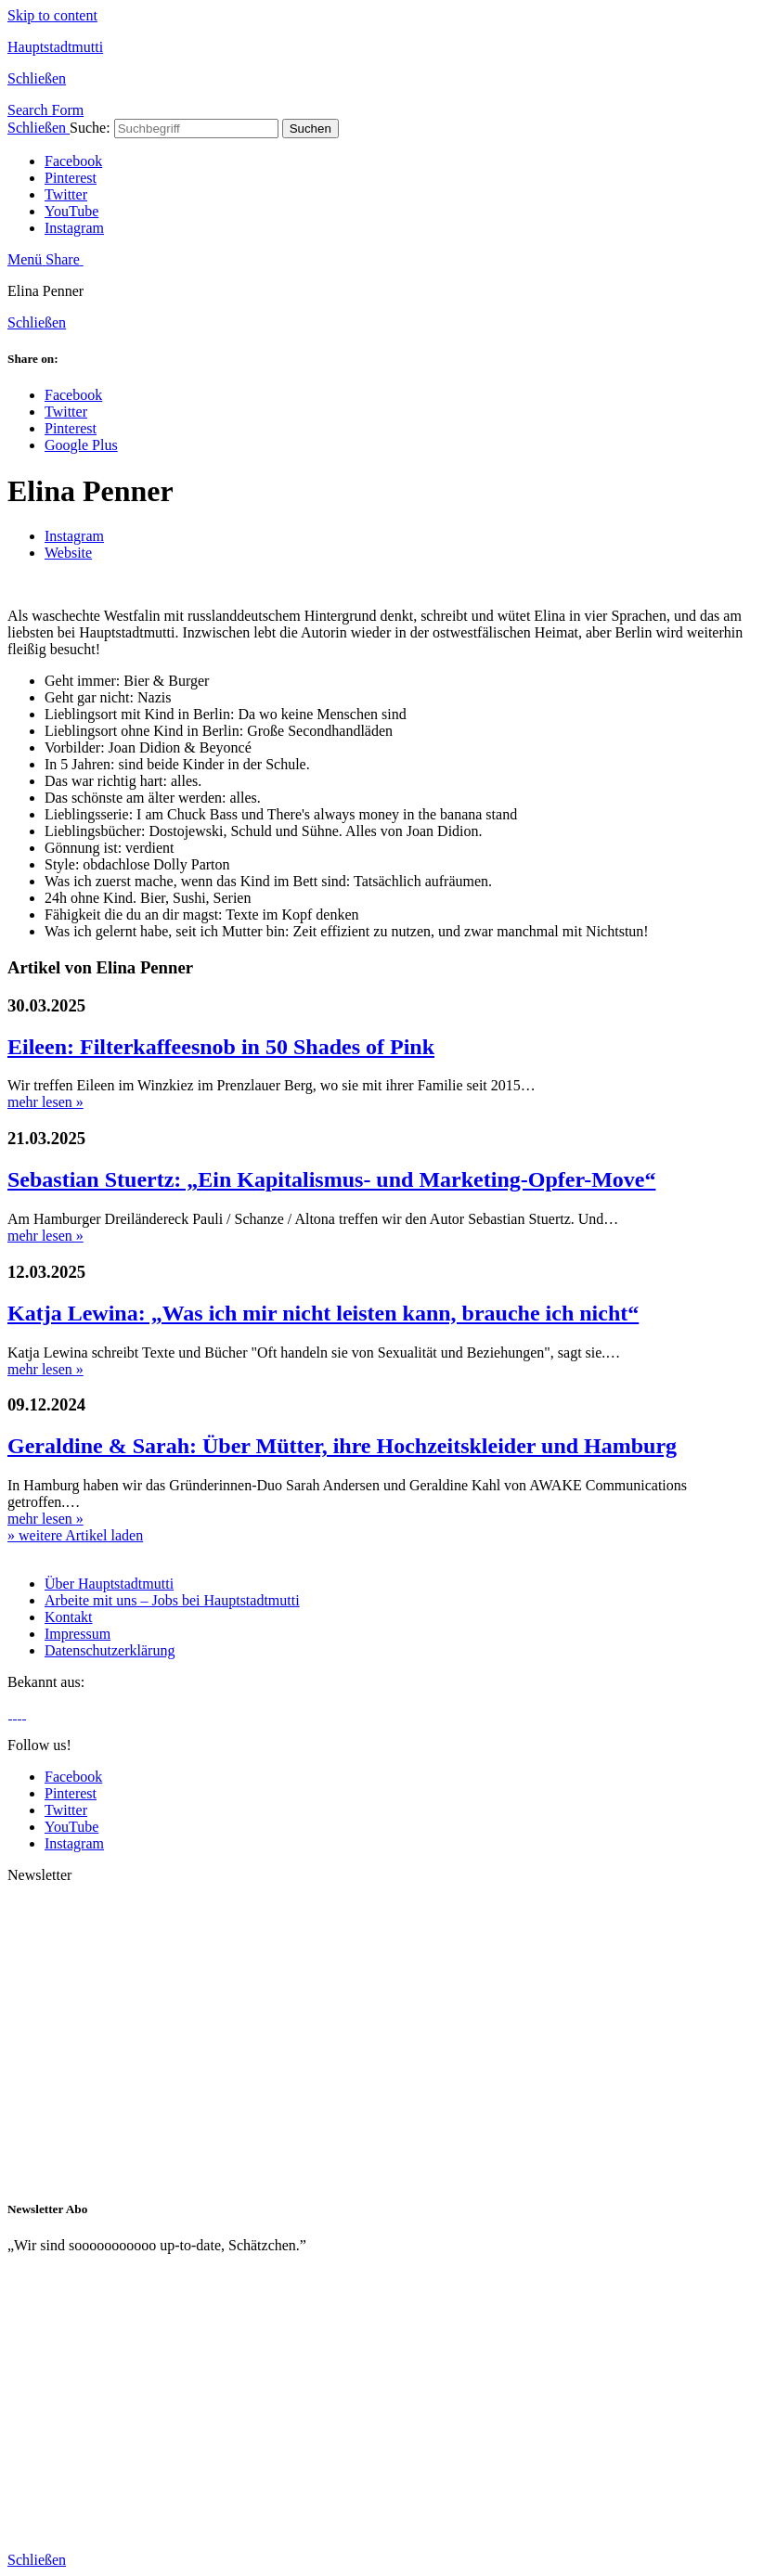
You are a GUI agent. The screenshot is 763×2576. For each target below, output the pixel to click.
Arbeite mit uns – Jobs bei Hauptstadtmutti (172, 1600)
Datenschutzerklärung (110, 1650)
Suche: (90, 127)
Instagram (74, 228)
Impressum (77, 1634)
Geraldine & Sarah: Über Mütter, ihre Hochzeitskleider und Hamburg (342, 1446)
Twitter (66, 194)
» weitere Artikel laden (75, 1535)
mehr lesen (45, 1102)
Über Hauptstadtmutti (109, 1583)
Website (68, 552)
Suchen (310, 128)
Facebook (73, 161)
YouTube (71, 211)
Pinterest (71, 178)
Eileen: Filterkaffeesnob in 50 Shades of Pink (220, 1047)
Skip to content (52, 15)
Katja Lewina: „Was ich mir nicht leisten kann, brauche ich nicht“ (323, 1313)
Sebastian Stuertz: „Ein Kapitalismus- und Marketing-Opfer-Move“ (331, 1179)
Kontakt (69, 1617)
